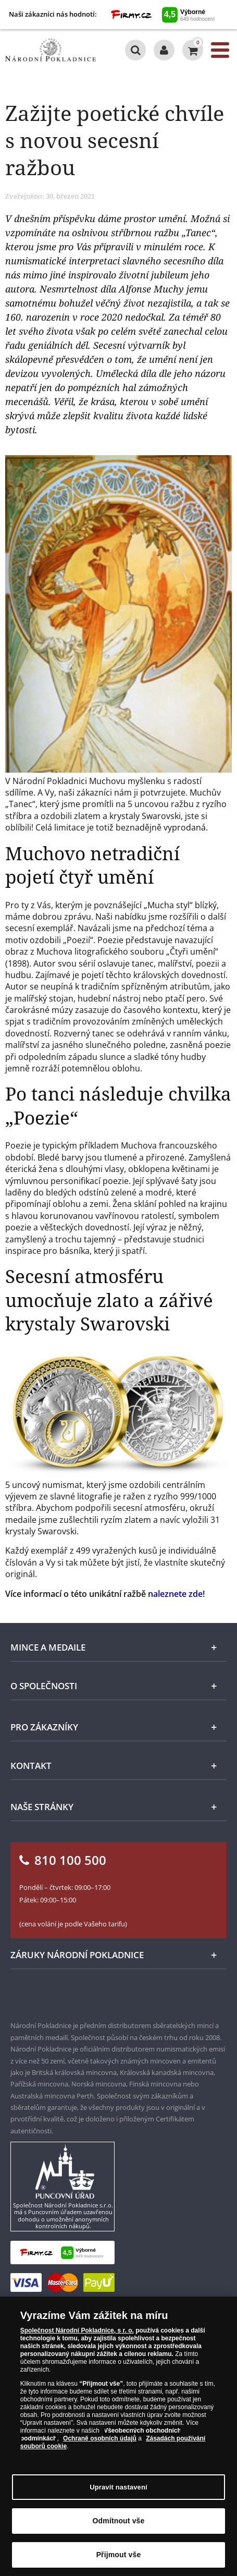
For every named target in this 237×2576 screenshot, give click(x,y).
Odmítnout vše (119, 2521)
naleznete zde (175, 1594)
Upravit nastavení (118, 2487)
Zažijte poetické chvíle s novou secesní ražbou (114, 140)
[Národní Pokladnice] (50, 50)
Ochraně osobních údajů (99, 2438)
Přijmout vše (118, 2554)
